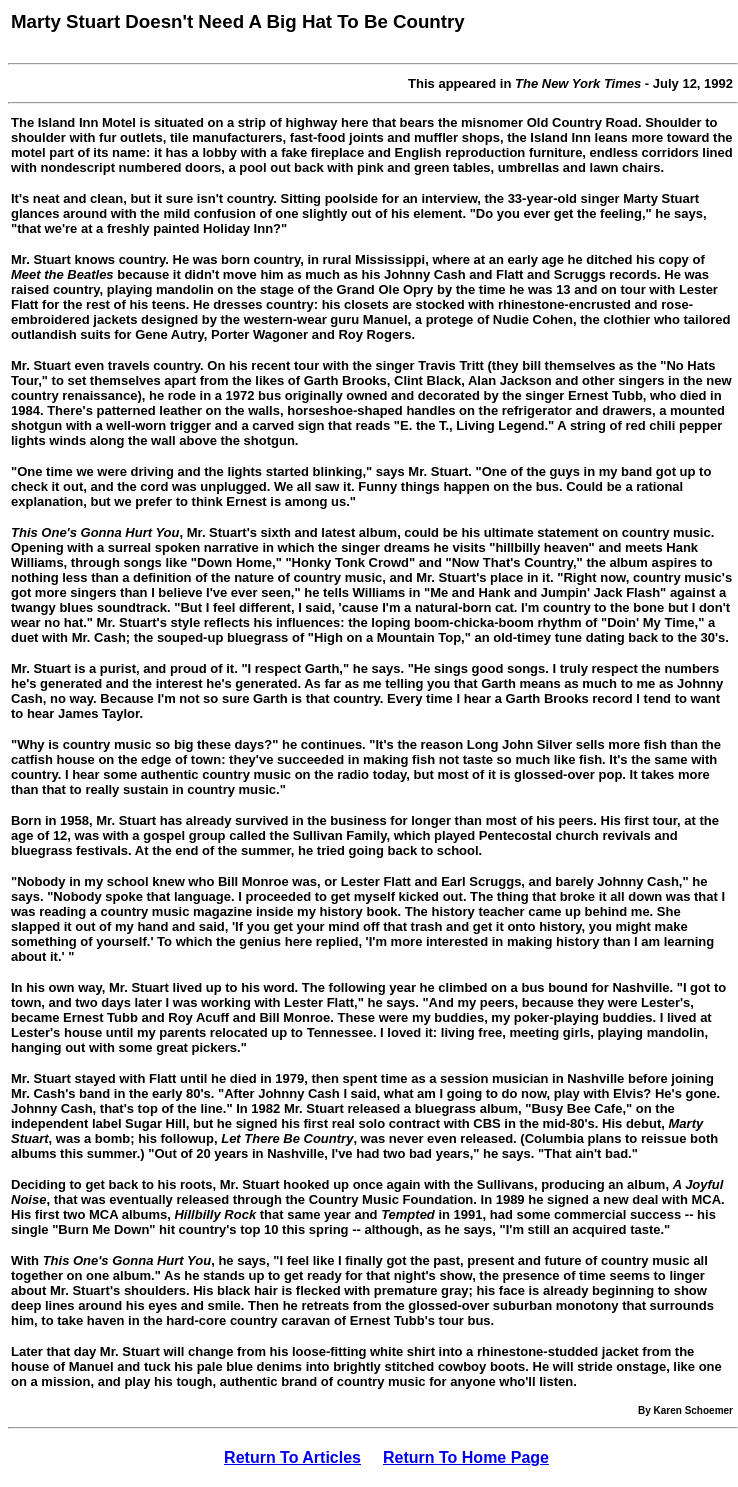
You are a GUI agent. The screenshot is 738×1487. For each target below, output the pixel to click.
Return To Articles (292, 1457)
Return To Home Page (466, 1457)
